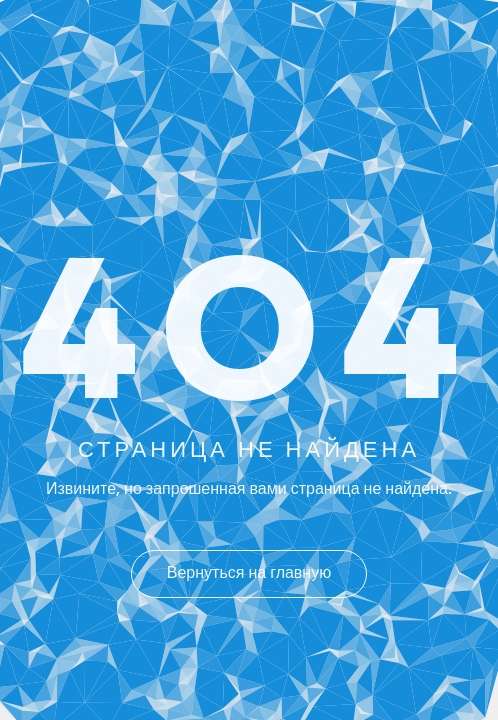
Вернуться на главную (249, 574)
